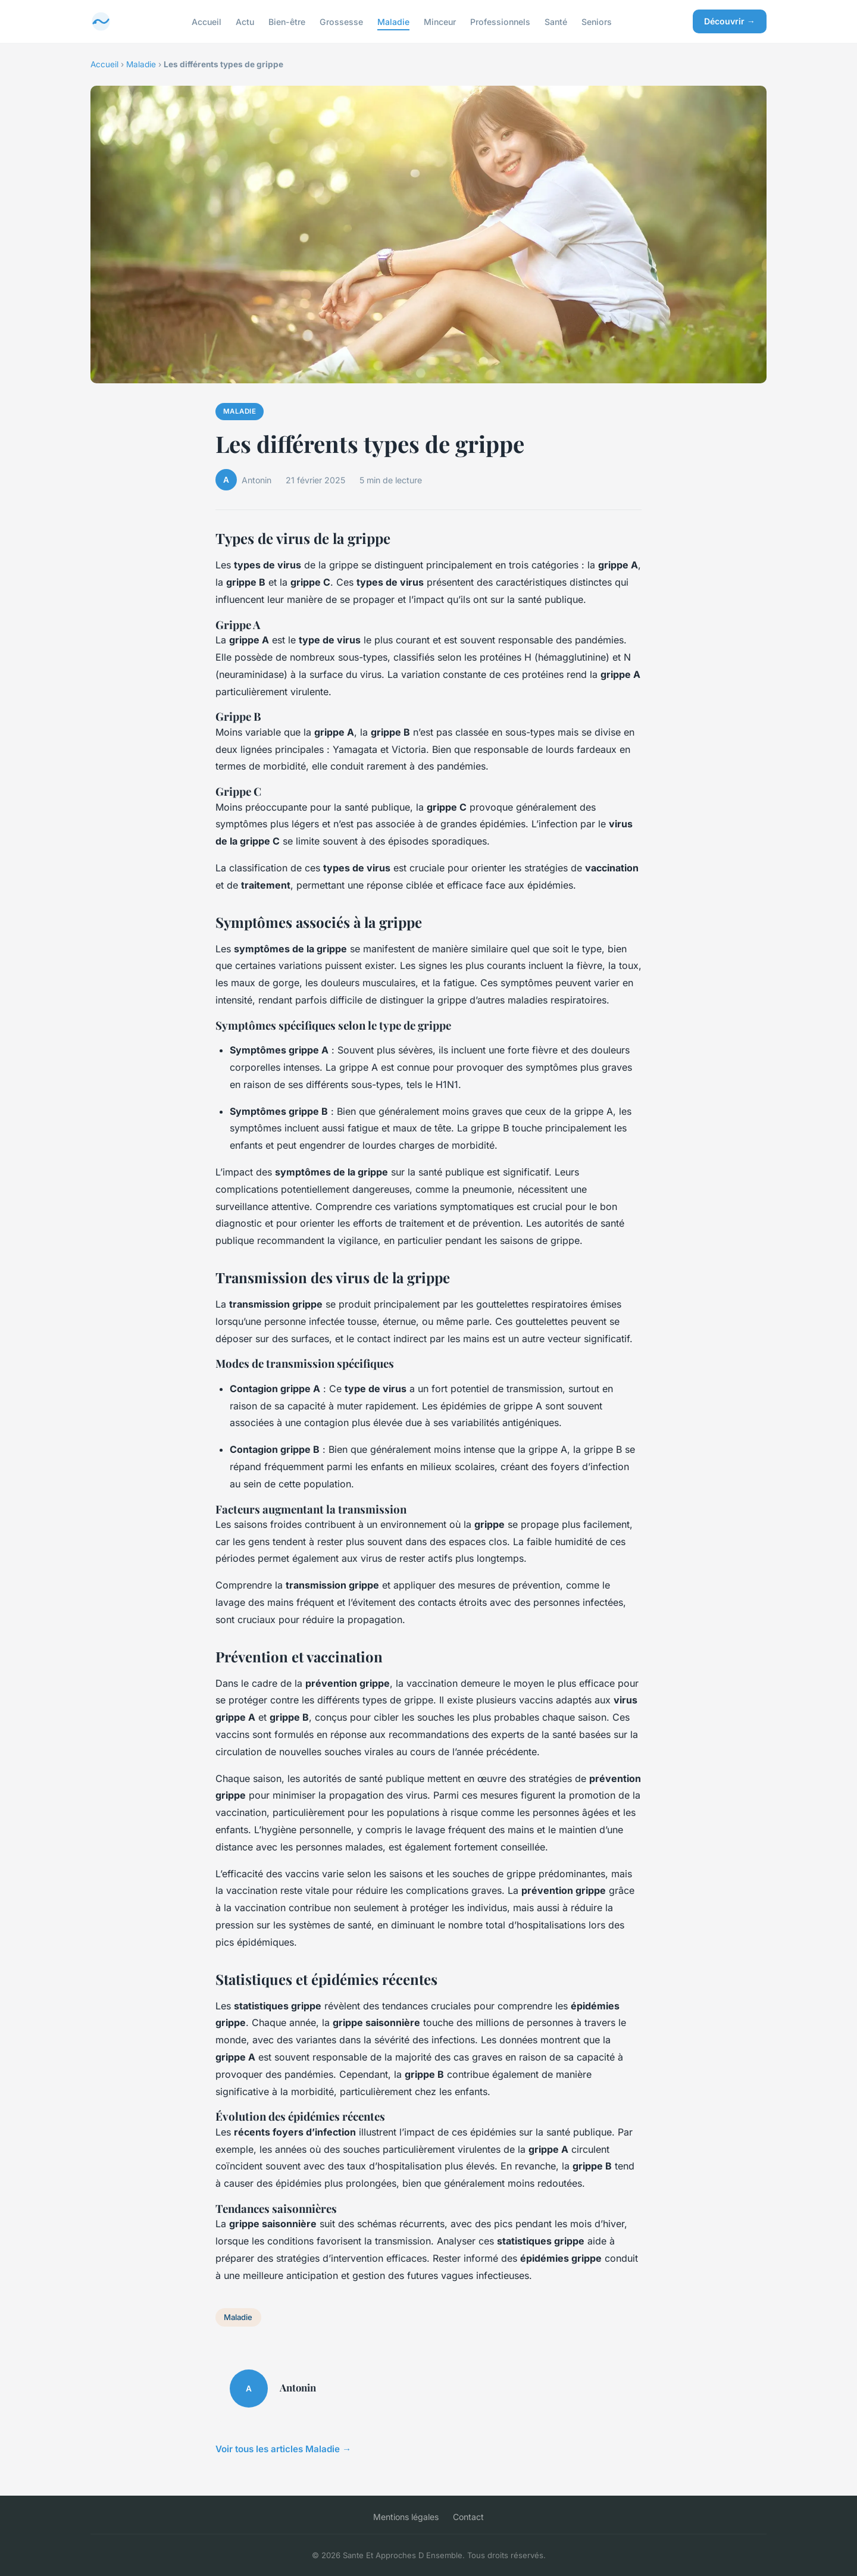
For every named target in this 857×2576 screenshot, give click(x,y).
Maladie (393, 21)
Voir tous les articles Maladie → (283, 2449)
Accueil (206, 21)
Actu (245, 21)
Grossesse (341, 21)
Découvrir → (729, 21)
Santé (556, 21)
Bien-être (286, 21)
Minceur (440, 21)
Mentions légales (406, 2517)
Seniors (596, 21)
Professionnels (500, 21)
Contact (468, 2517)
